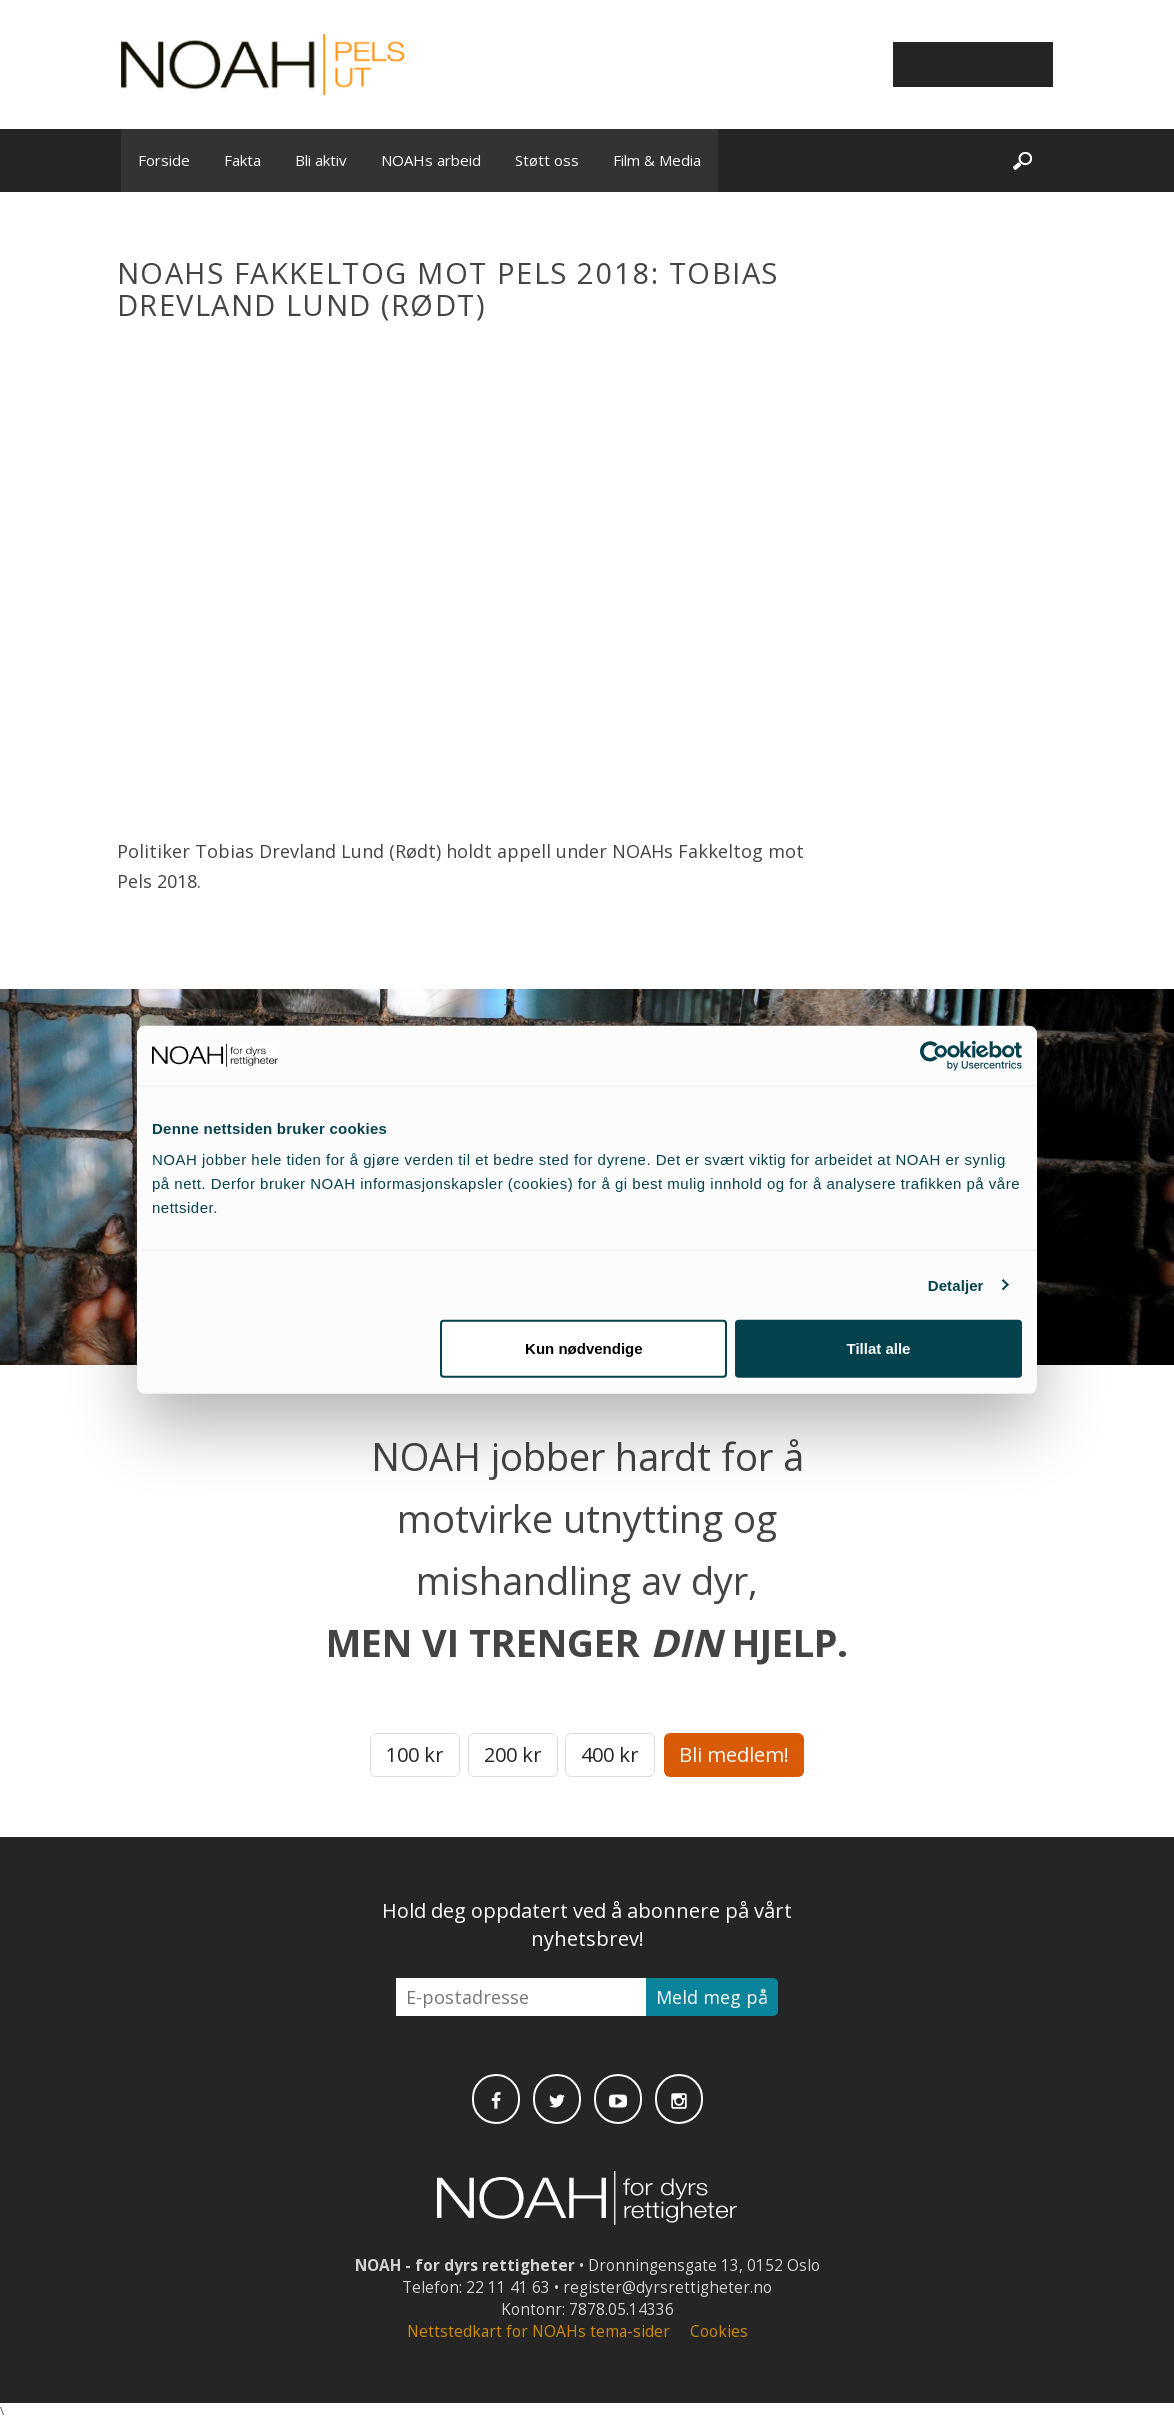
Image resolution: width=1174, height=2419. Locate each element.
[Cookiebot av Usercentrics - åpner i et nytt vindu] (934, 1055)
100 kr (415, 1754)
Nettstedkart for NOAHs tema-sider (538, 2331)
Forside (164, 160)
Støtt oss (547, 160)
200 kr (513, 1754)
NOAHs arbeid (431, 160)
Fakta (242, 160)
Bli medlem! (734, 1754)
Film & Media (657, 160)
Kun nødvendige (584, 1348)
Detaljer (956, 1284)
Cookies (719, 2331)
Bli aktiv (321, 160)
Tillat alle (878, 1348)
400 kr (610, 1754)
